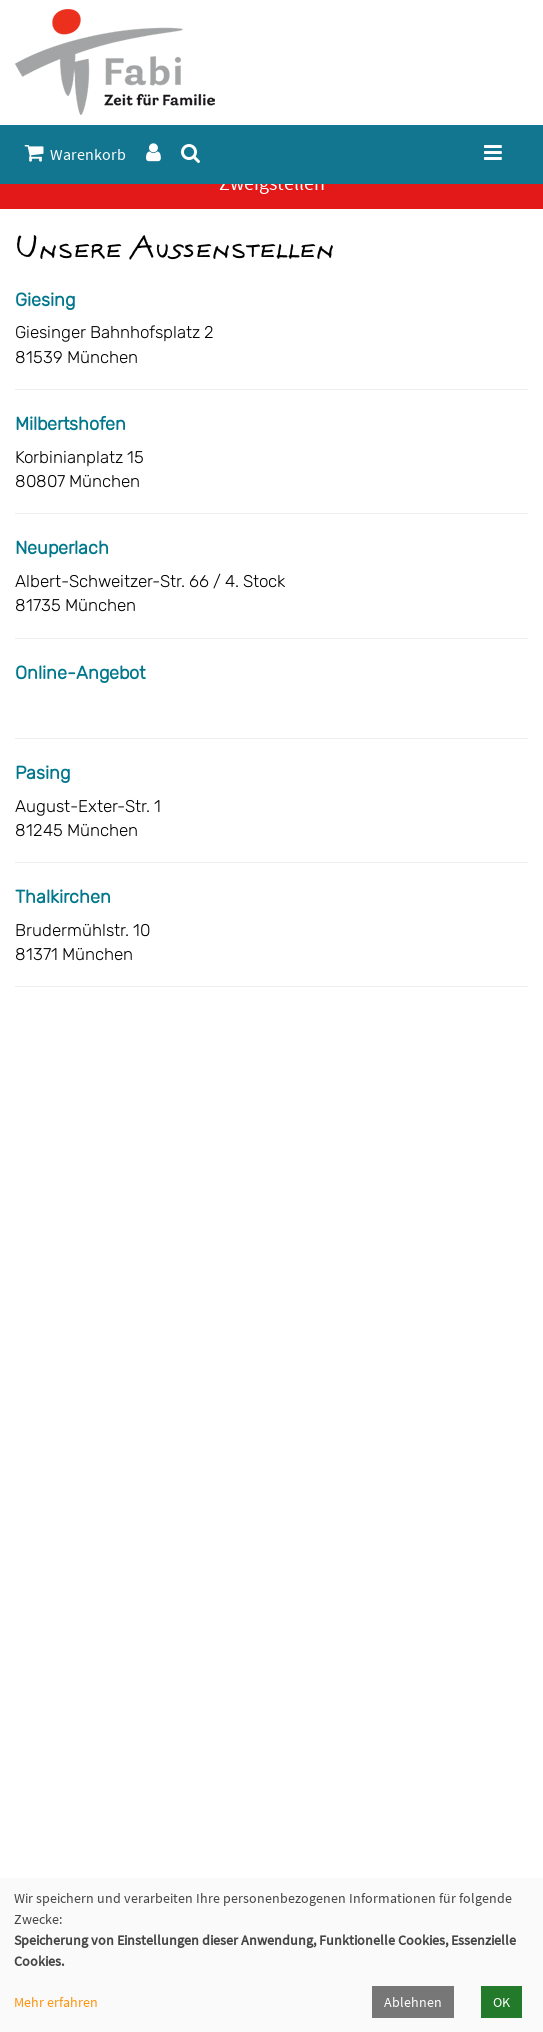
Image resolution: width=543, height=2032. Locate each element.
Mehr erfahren (56, 2002)
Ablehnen (413, 2002)
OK (501, 2002)
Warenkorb (75, 153)
